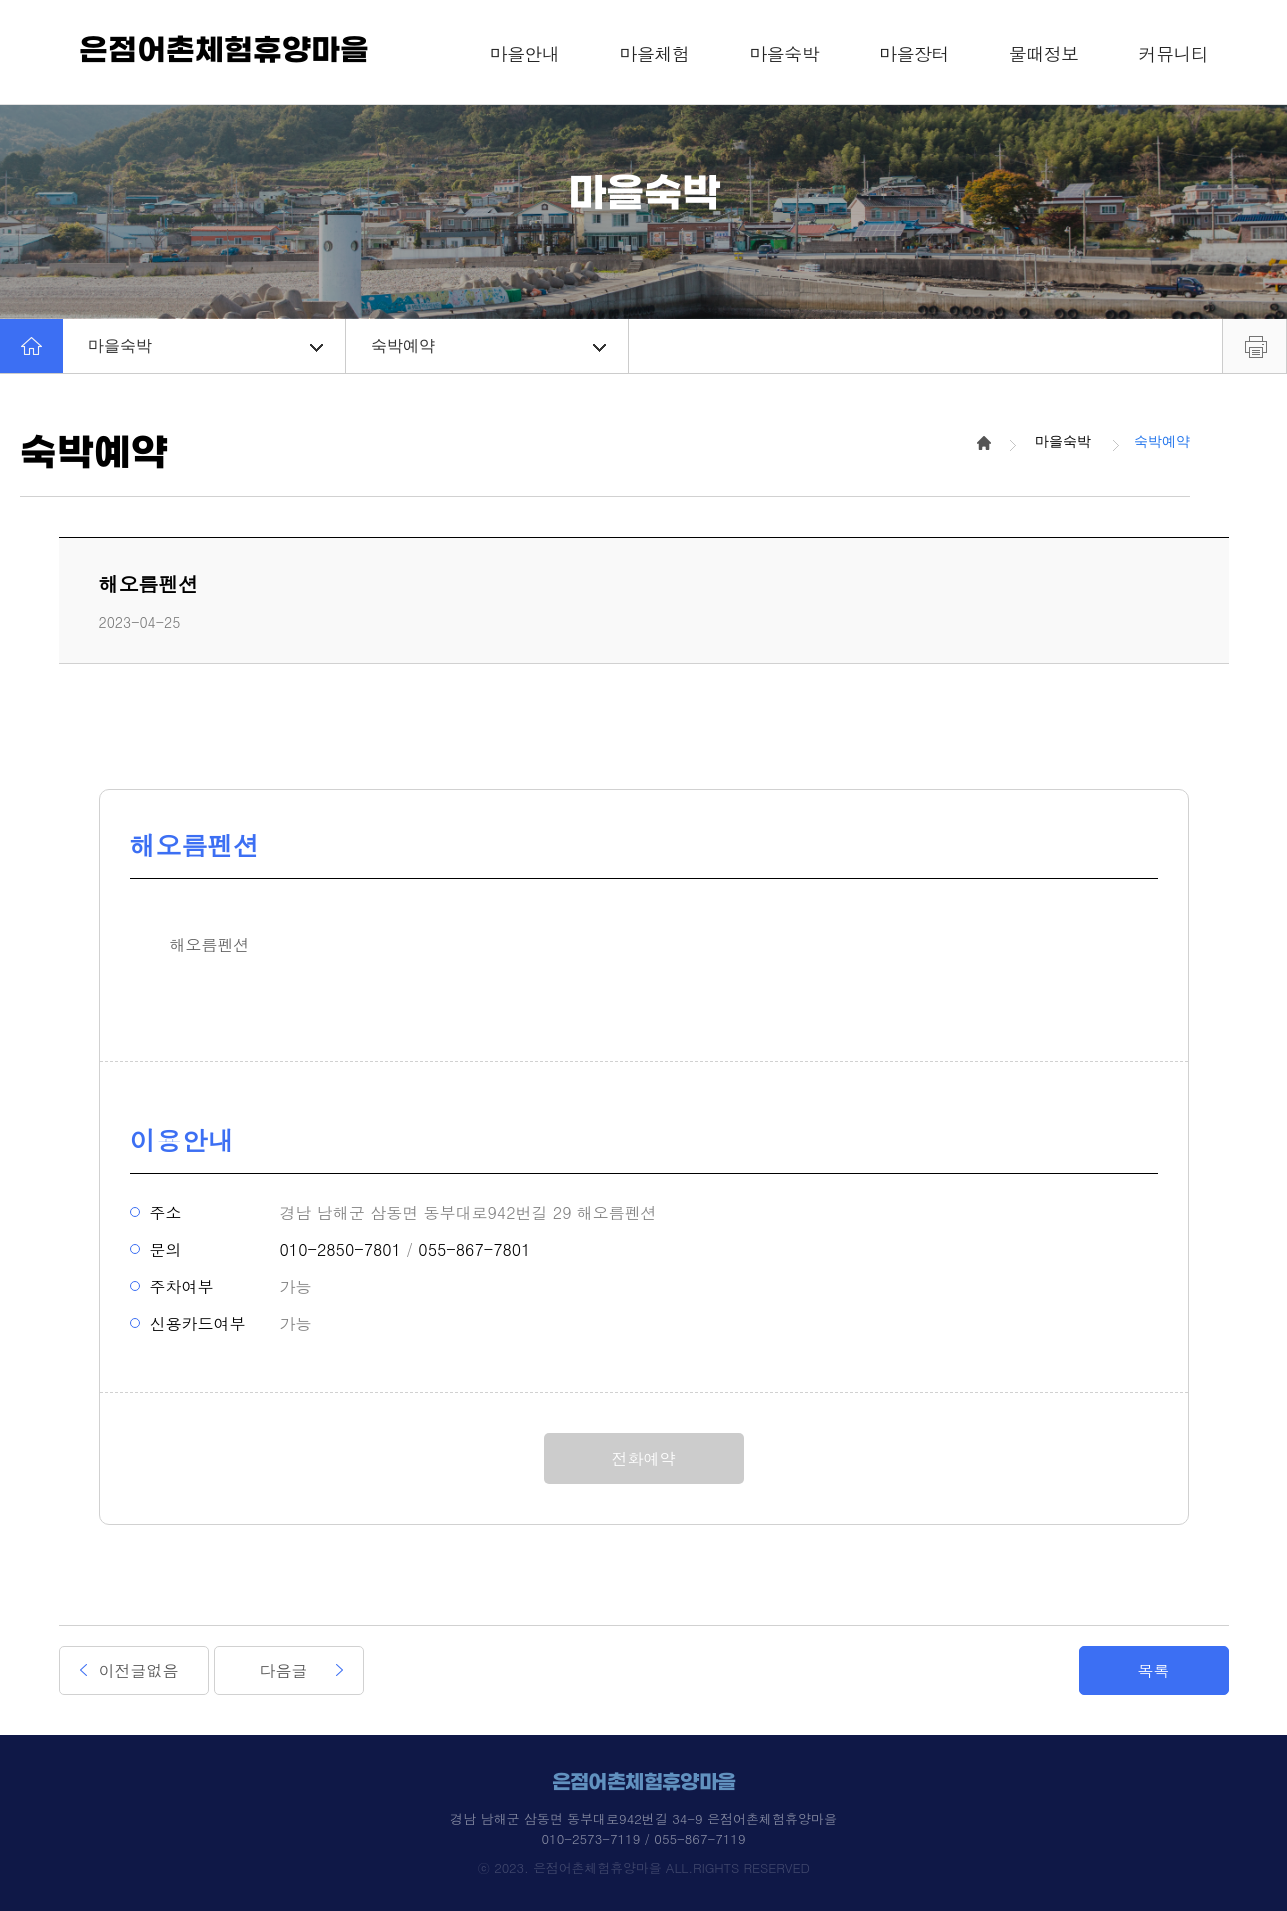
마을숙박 (205, 345)
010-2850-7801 (340, 1249)
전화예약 (644, 1458)
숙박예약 (488, 345)
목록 (1154, 1670)
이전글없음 (139, 1670)
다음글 (284, 1670)
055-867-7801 (474, 1249)
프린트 (1254, 346)
